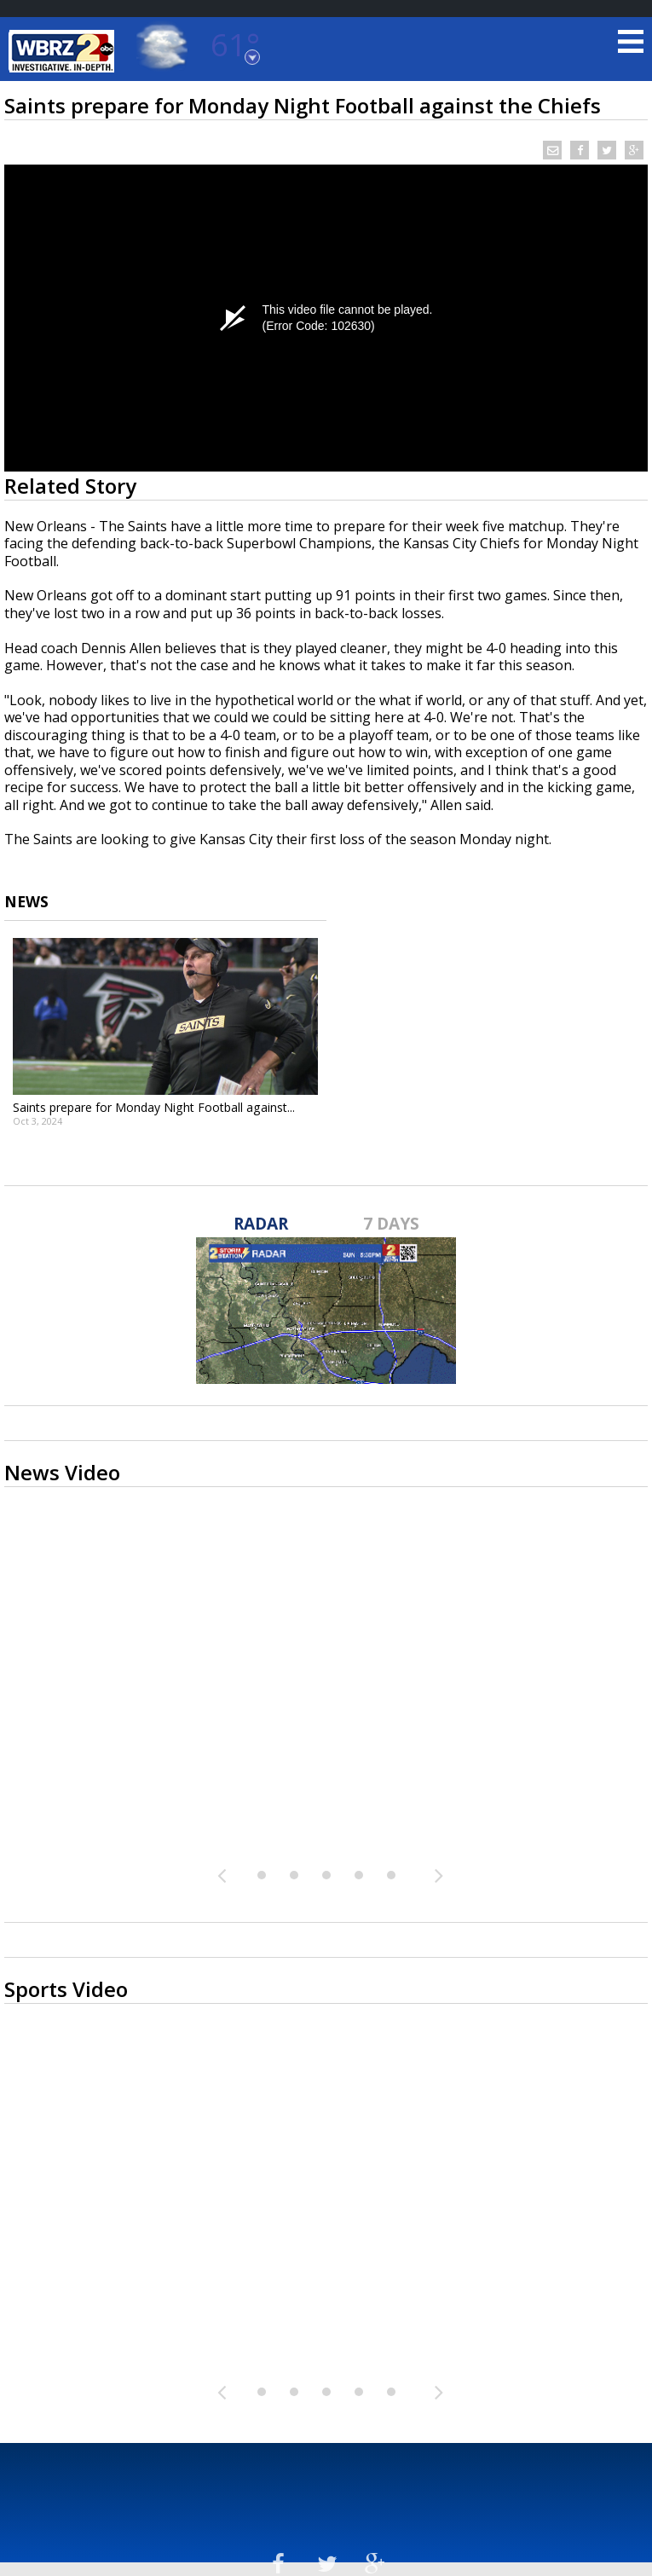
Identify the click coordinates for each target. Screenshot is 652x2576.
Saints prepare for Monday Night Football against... (154, 1107)
